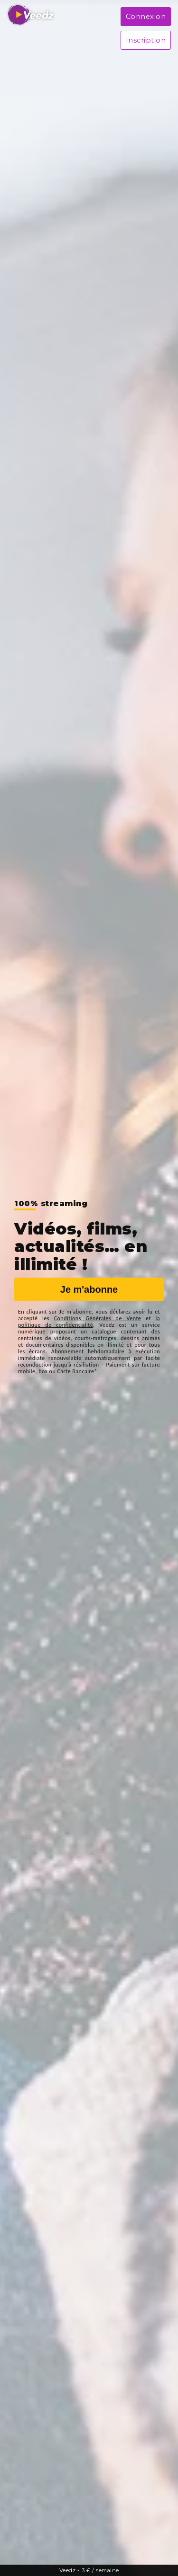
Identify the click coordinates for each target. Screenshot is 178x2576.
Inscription (146, 40)
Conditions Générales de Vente (97, 1318)
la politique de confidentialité (89, 1321)
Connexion (146, 16)
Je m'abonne (89, 1289)
